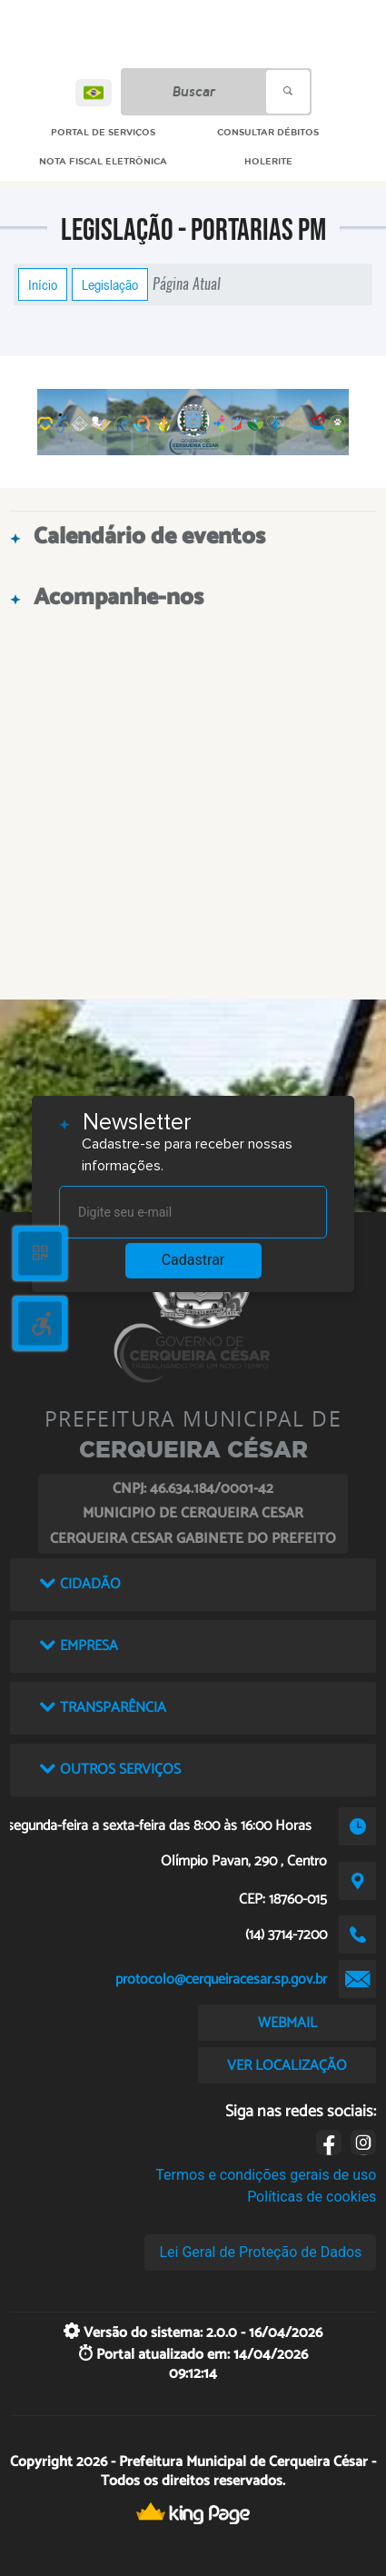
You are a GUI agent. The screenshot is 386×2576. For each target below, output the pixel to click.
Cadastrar (193, 1259)
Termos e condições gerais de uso (265, 2174)
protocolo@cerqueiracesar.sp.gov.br (221, 1979)
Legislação (110, 284)
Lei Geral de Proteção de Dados (260, 2252)
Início (42, 284)
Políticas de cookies (311, 2196)
